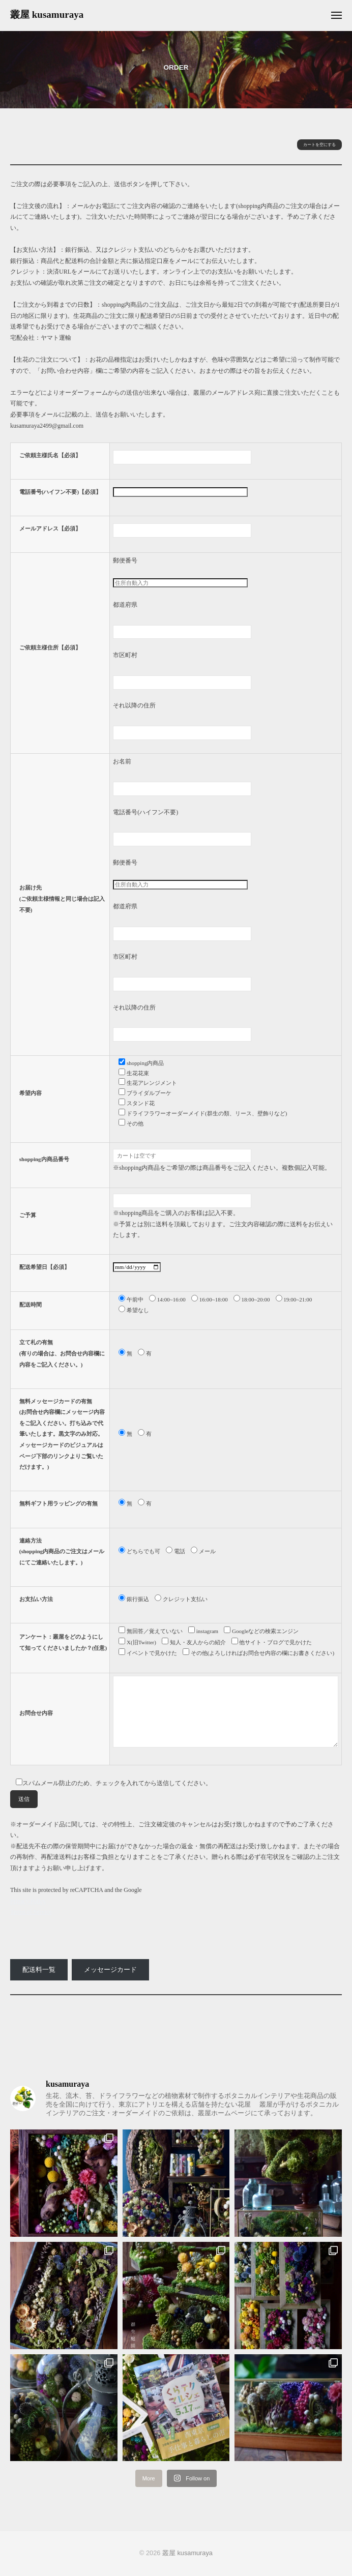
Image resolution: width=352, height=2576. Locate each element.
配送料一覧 (38, 1969)
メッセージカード (110, 1969)
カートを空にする (319, 144)
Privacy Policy (28, 1901)
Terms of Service (31, 1911)
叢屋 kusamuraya (46, 14)
